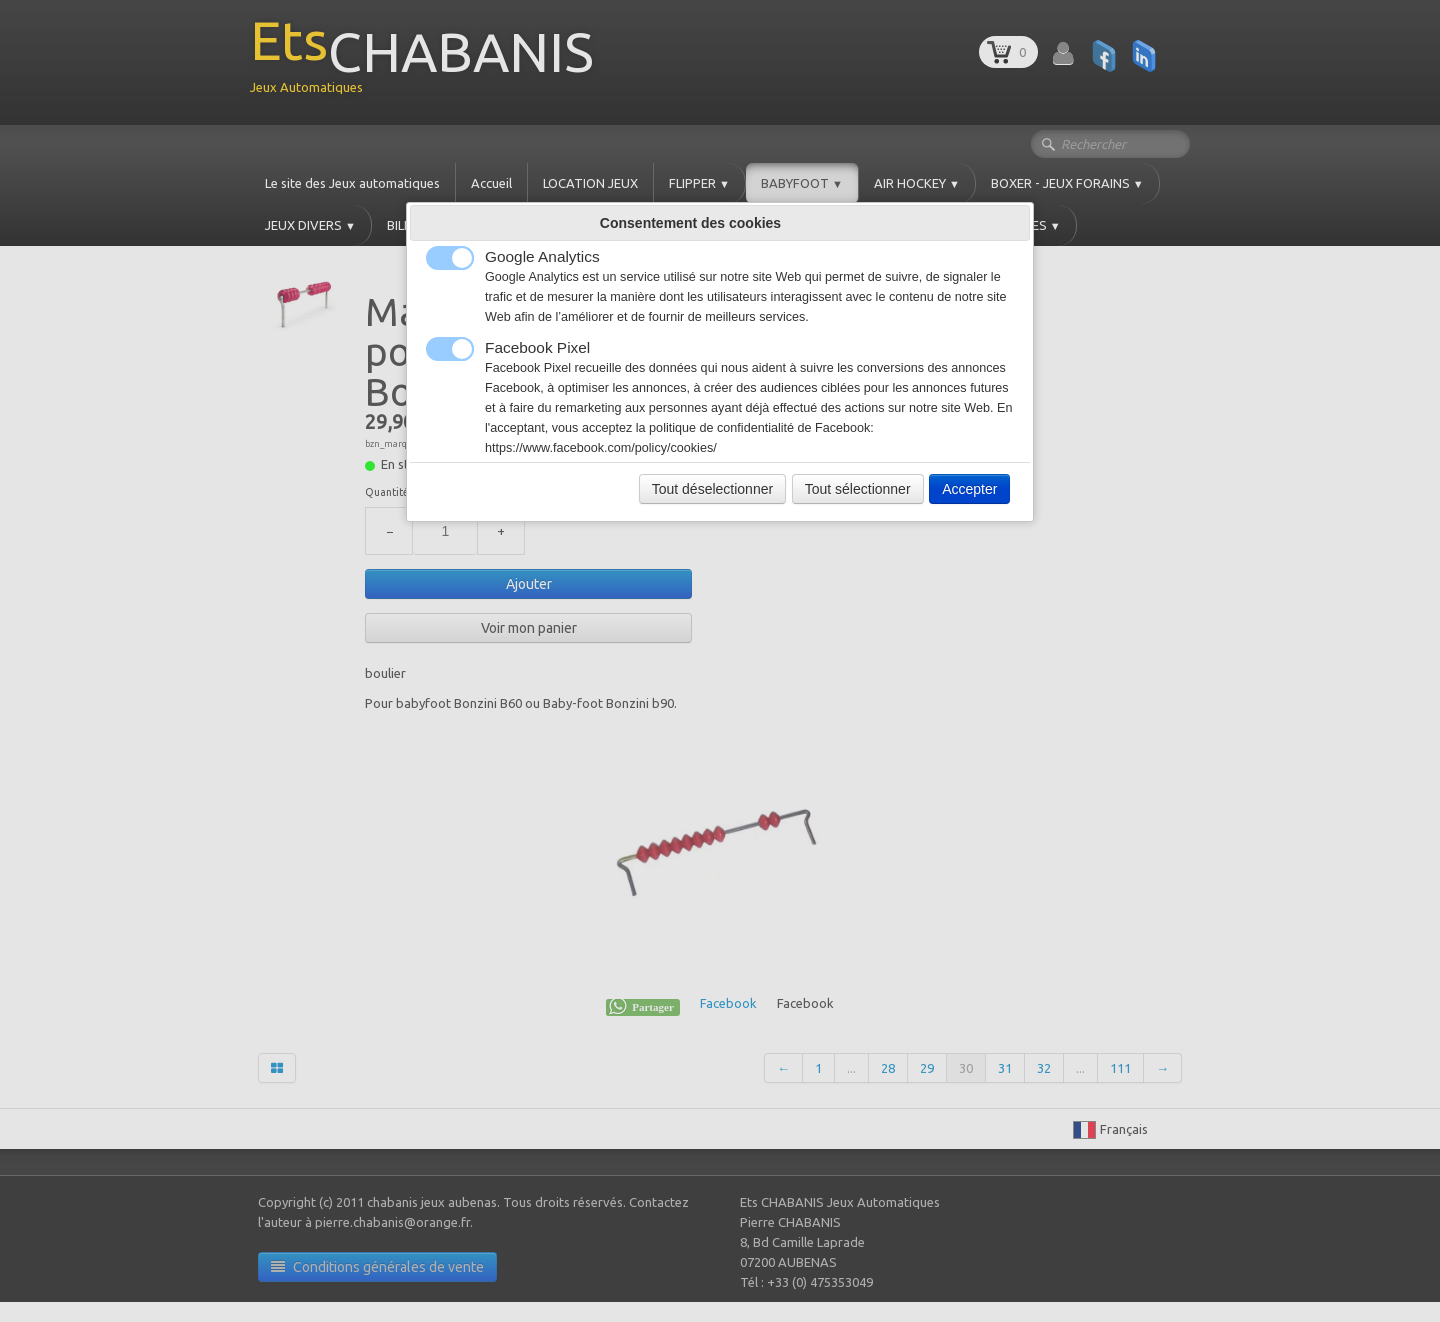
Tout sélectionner (858, 489)
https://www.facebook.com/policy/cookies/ (601, 448)
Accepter (969, 489)
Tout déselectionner (712, 489)
